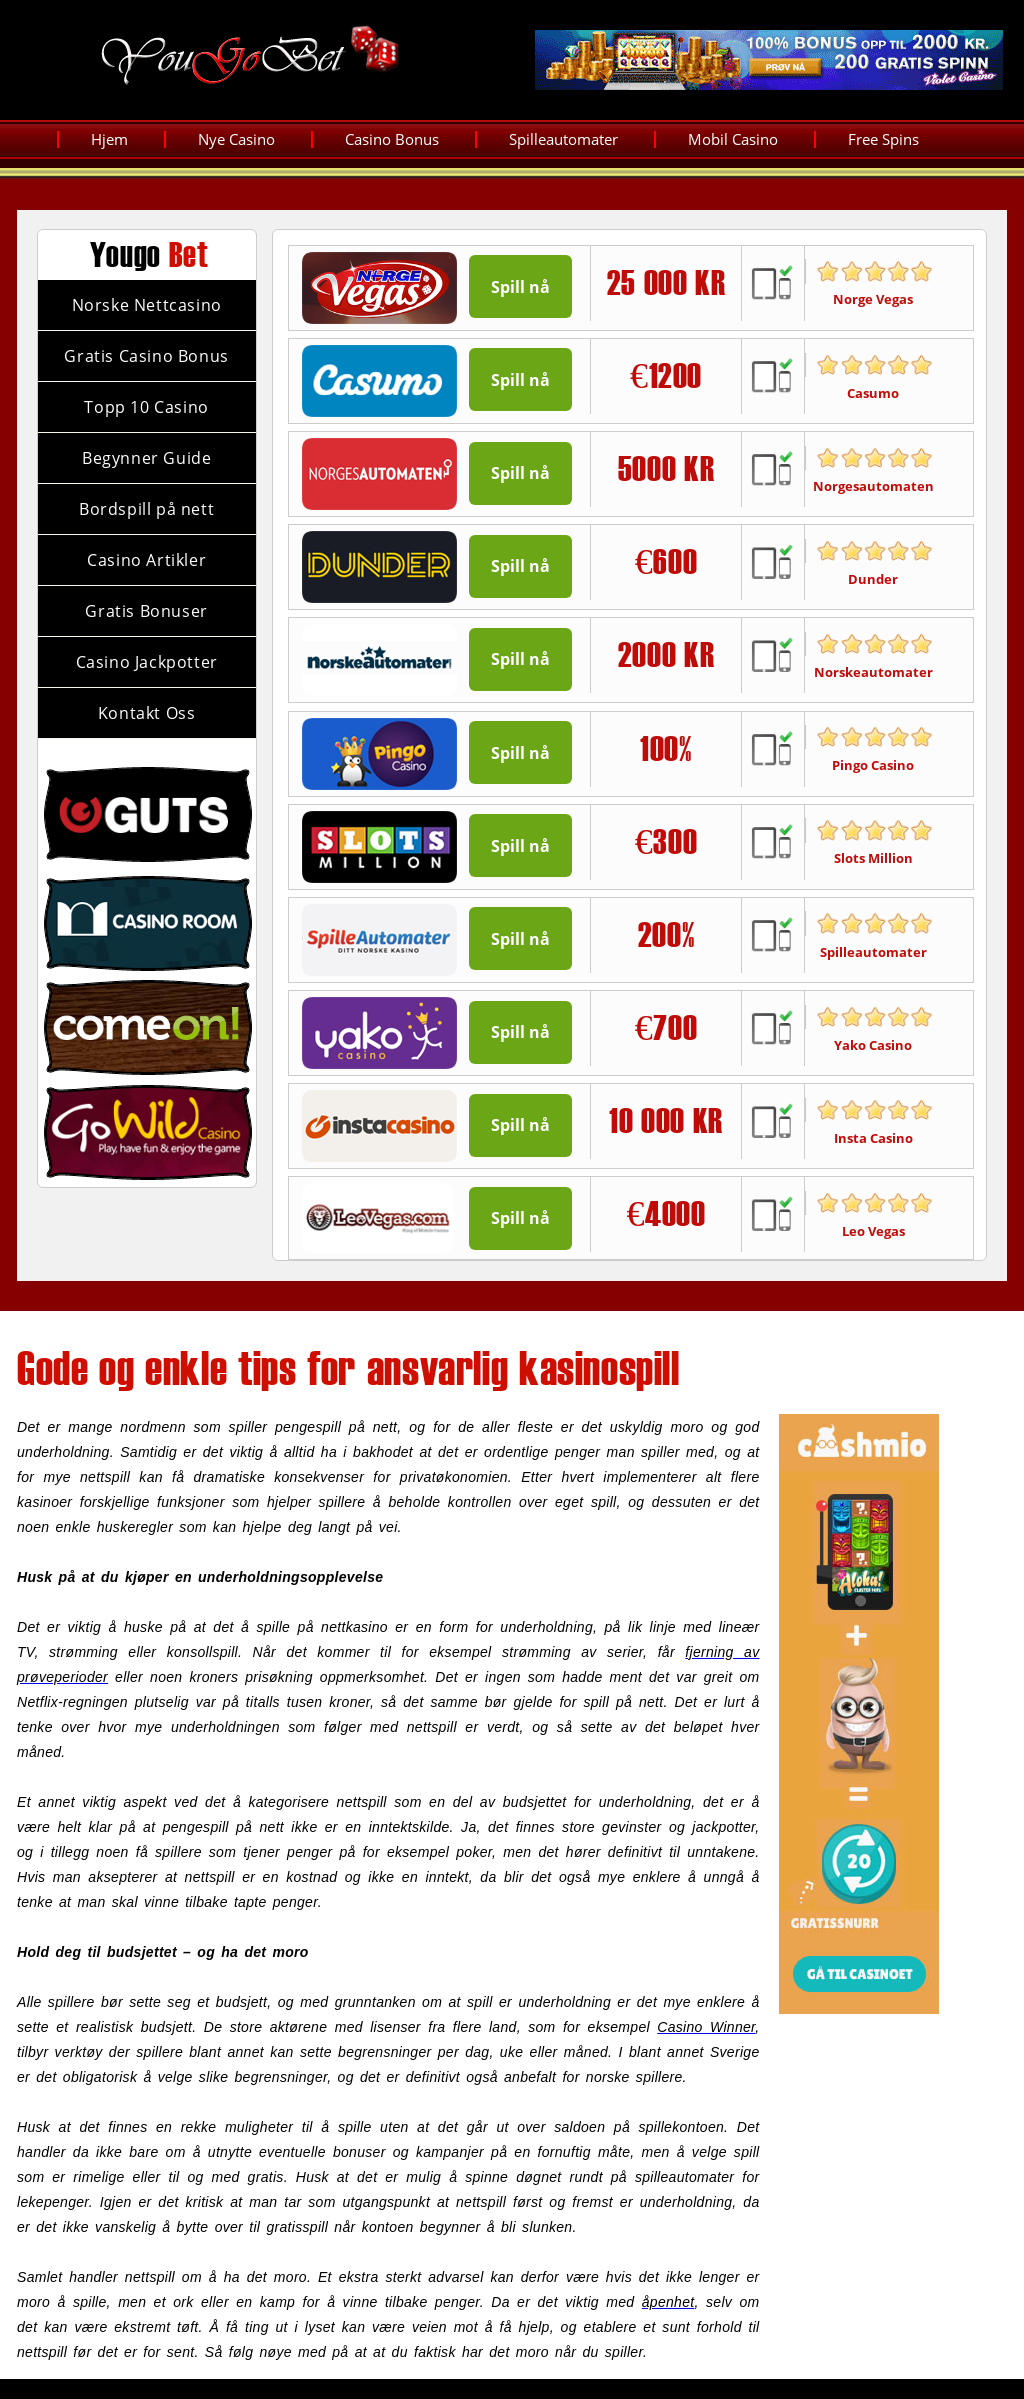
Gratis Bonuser (146, 611)
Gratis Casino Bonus (146, 356)
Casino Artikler (146, 560)
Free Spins (883, 139)
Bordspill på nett (146, 509)
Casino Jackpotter (147, 662)
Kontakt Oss (147, 713)
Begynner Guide (146, 458)
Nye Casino (236, 139)
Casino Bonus (392, 139)
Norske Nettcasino (147, 305)
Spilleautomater (563, 139)
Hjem (109, 139)
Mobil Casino (733, 139)
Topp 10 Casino (146, 407)
